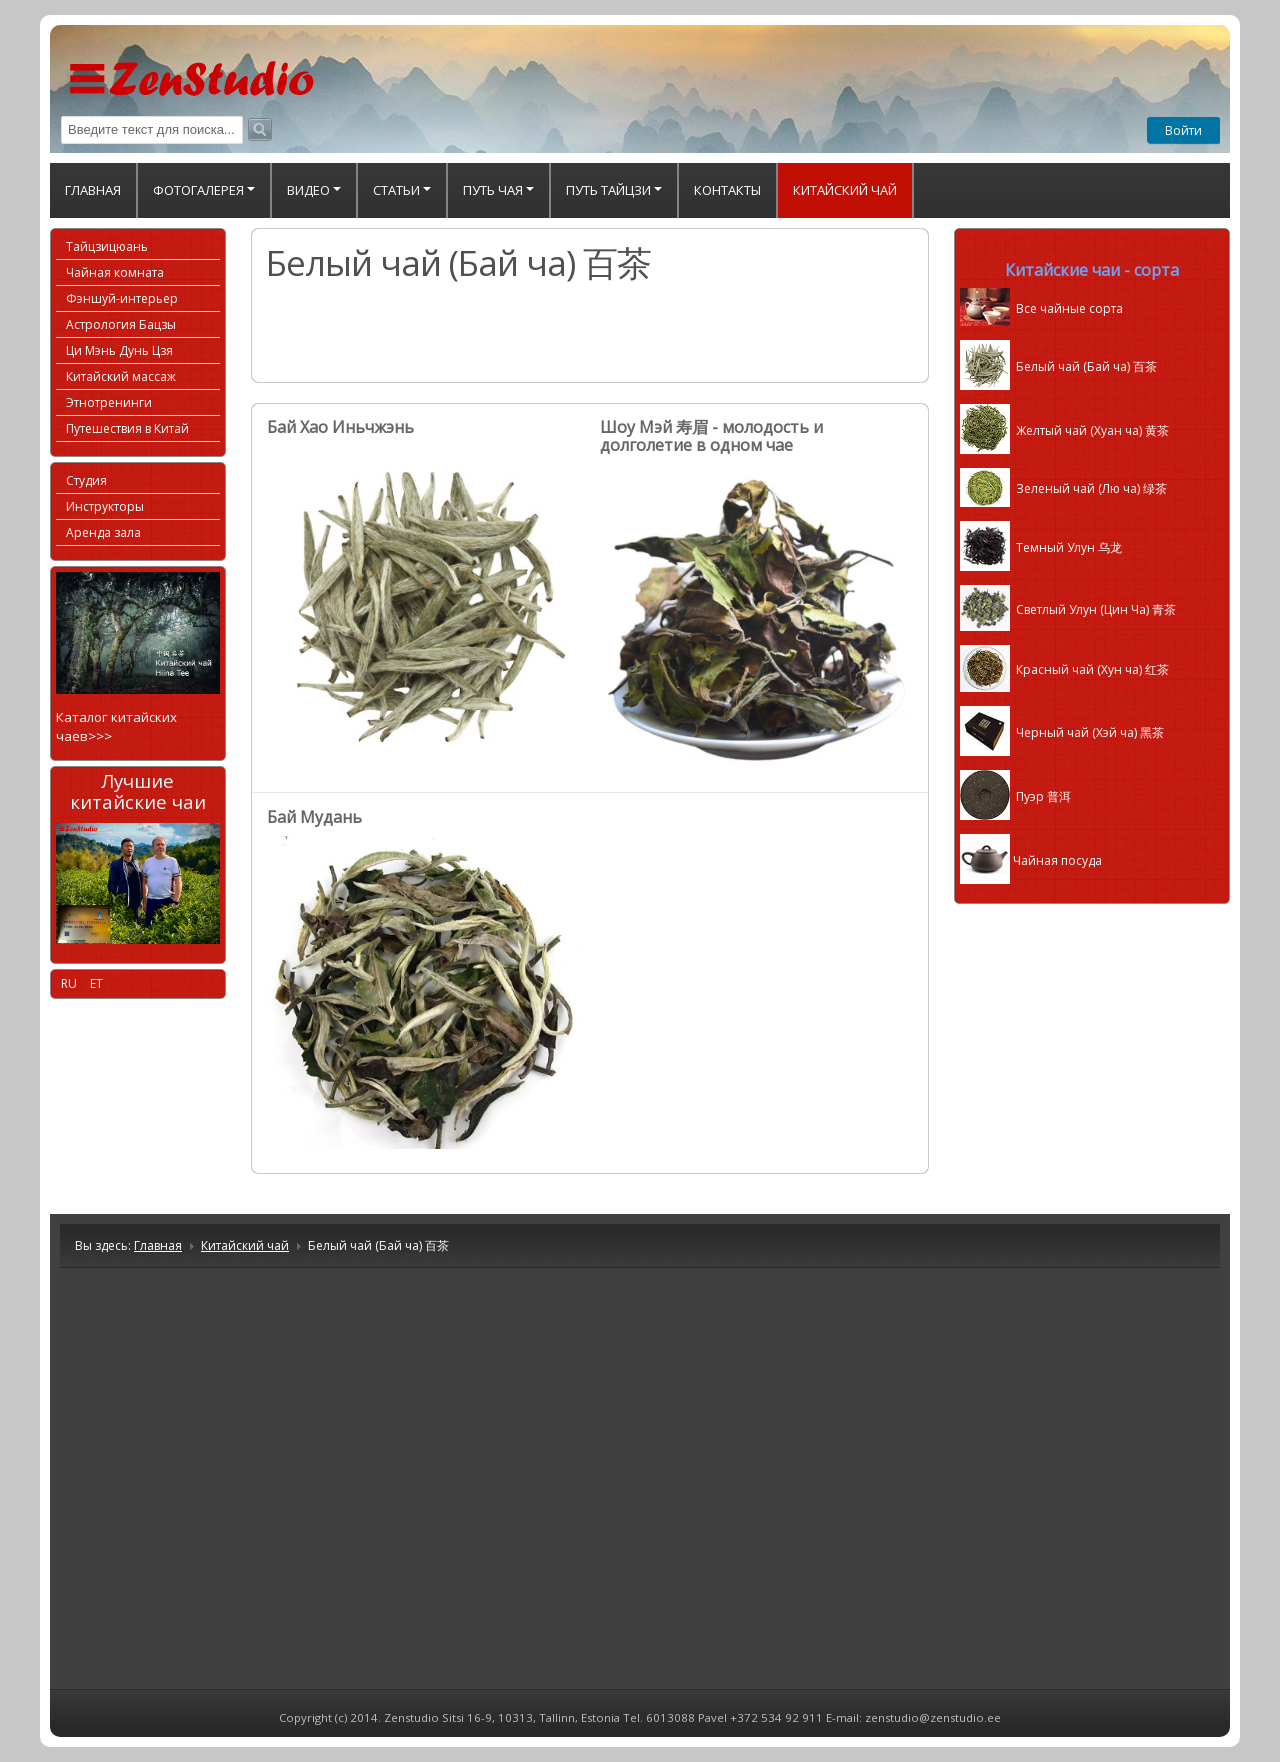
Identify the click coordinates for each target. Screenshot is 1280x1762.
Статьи (402, 190)
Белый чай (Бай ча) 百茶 (1058, 366)
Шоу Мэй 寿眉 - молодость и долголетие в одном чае (711, 436)
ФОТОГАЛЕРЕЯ (204, 190)
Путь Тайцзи (614, 190)
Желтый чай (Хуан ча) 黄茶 (1064, 430)
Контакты (727, 190)
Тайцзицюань (107, 246)
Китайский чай (845, 190)
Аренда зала (103, 532)
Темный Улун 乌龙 (1041, 547)
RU (70, 983)
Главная (93, 190)
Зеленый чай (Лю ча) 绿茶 (1063, 488)
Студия (86, 480)
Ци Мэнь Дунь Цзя (119, 350)
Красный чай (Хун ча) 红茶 (1064, 669)
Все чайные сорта (1041, 308)
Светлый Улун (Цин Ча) (1068, 609)
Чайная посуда (1031, 860)
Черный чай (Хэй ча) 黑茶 (1062, 732)
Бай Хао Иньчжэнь (340, 427)
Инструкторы (105, 506)
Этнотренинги (109, 402)
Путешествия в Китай (127, 428)
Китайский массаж (121, 376)
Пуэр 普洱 (1015, 796)
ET (96, 983)
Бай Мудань (314, 817)
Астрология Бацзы (121, 324)
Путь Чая (498, 190)
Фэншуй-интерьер (122, 298)
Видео (314, 190)
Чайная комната (115, 272)
